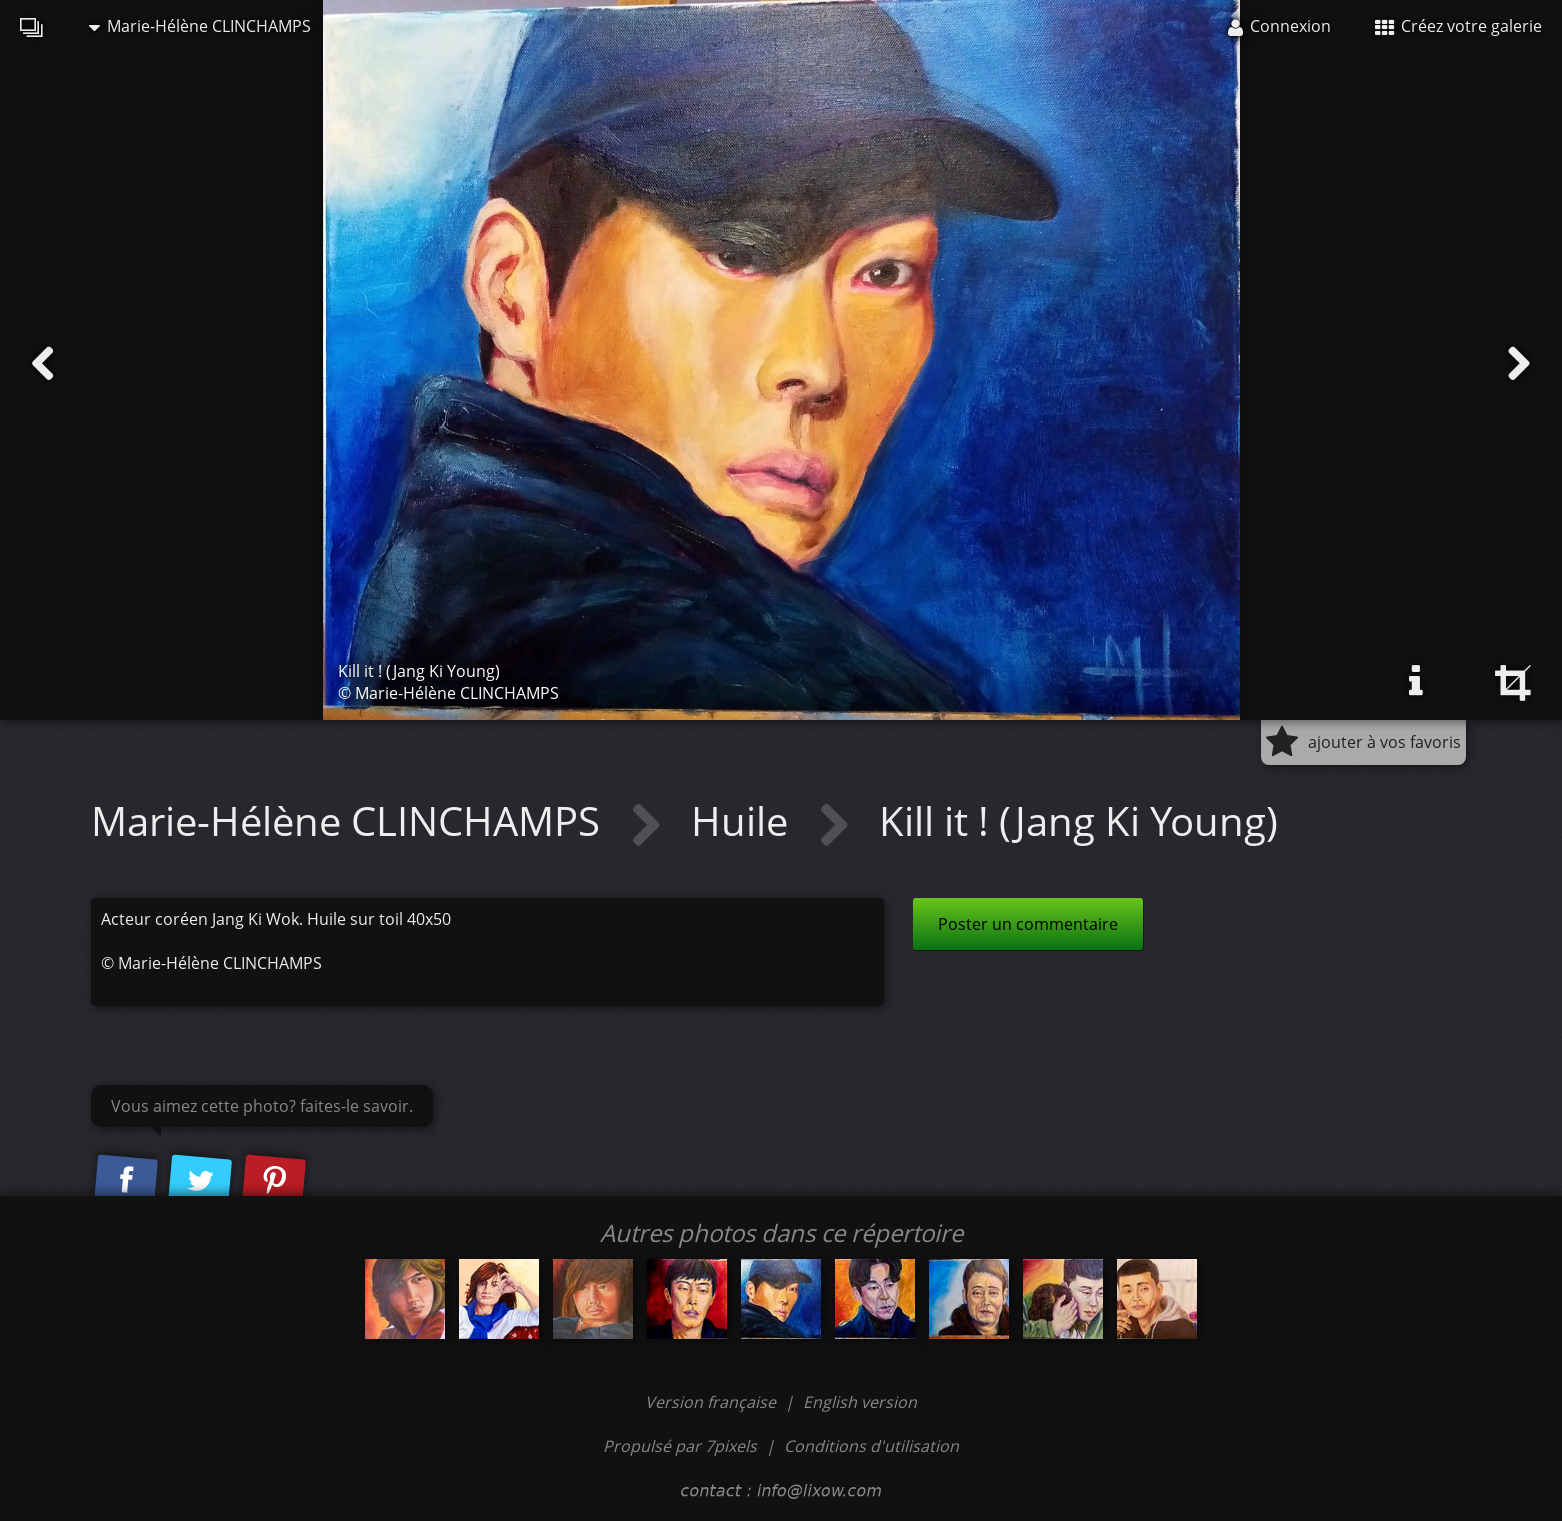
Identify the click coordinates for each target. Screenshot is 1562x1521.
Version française (712, 1402)
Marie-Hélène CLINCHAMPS (200, 26)
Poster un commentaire (1028, 924)
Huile (744, 820)
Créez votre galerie (1458, 26)
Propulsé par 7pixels (680, 1446)
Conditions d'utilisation (871, 1446)
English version (860, 1402)
